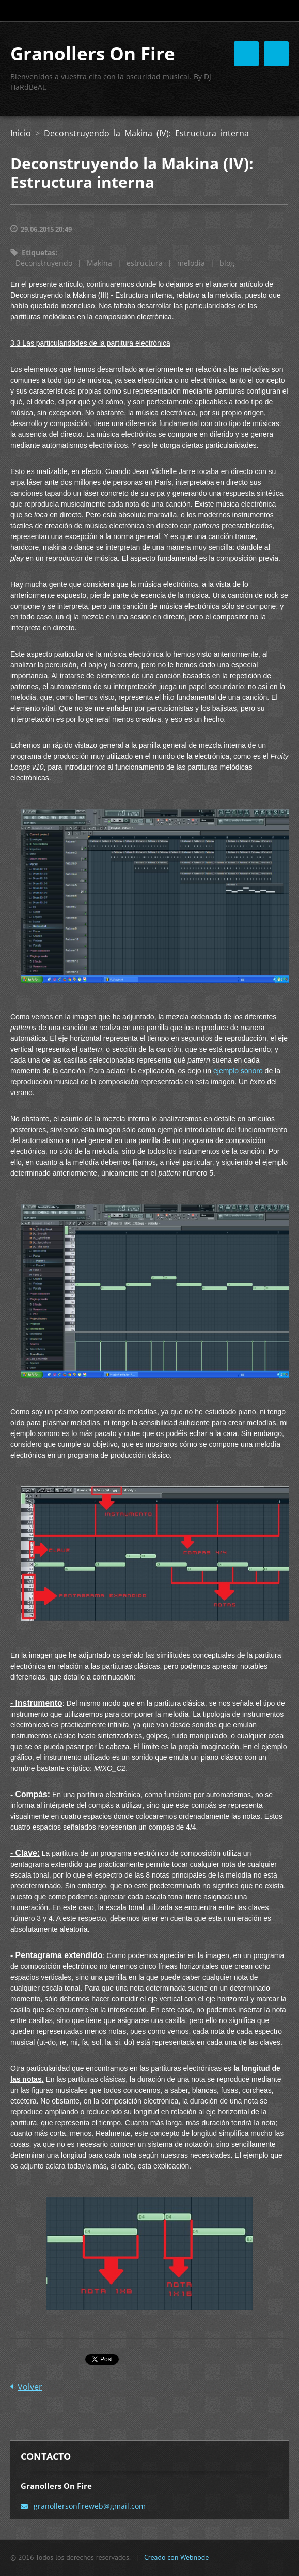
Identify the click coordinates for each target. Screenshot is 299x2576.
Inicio (20, 133)
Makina (99, 263)
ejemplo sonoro (238, 1071)
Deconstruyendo (43, 263)
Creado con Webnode (176, 2557)
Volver (30, 2386)
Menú (276, 53)
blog (226, 263)
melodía (191, 263)
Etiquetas (38, 252)
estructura (145, 263)
